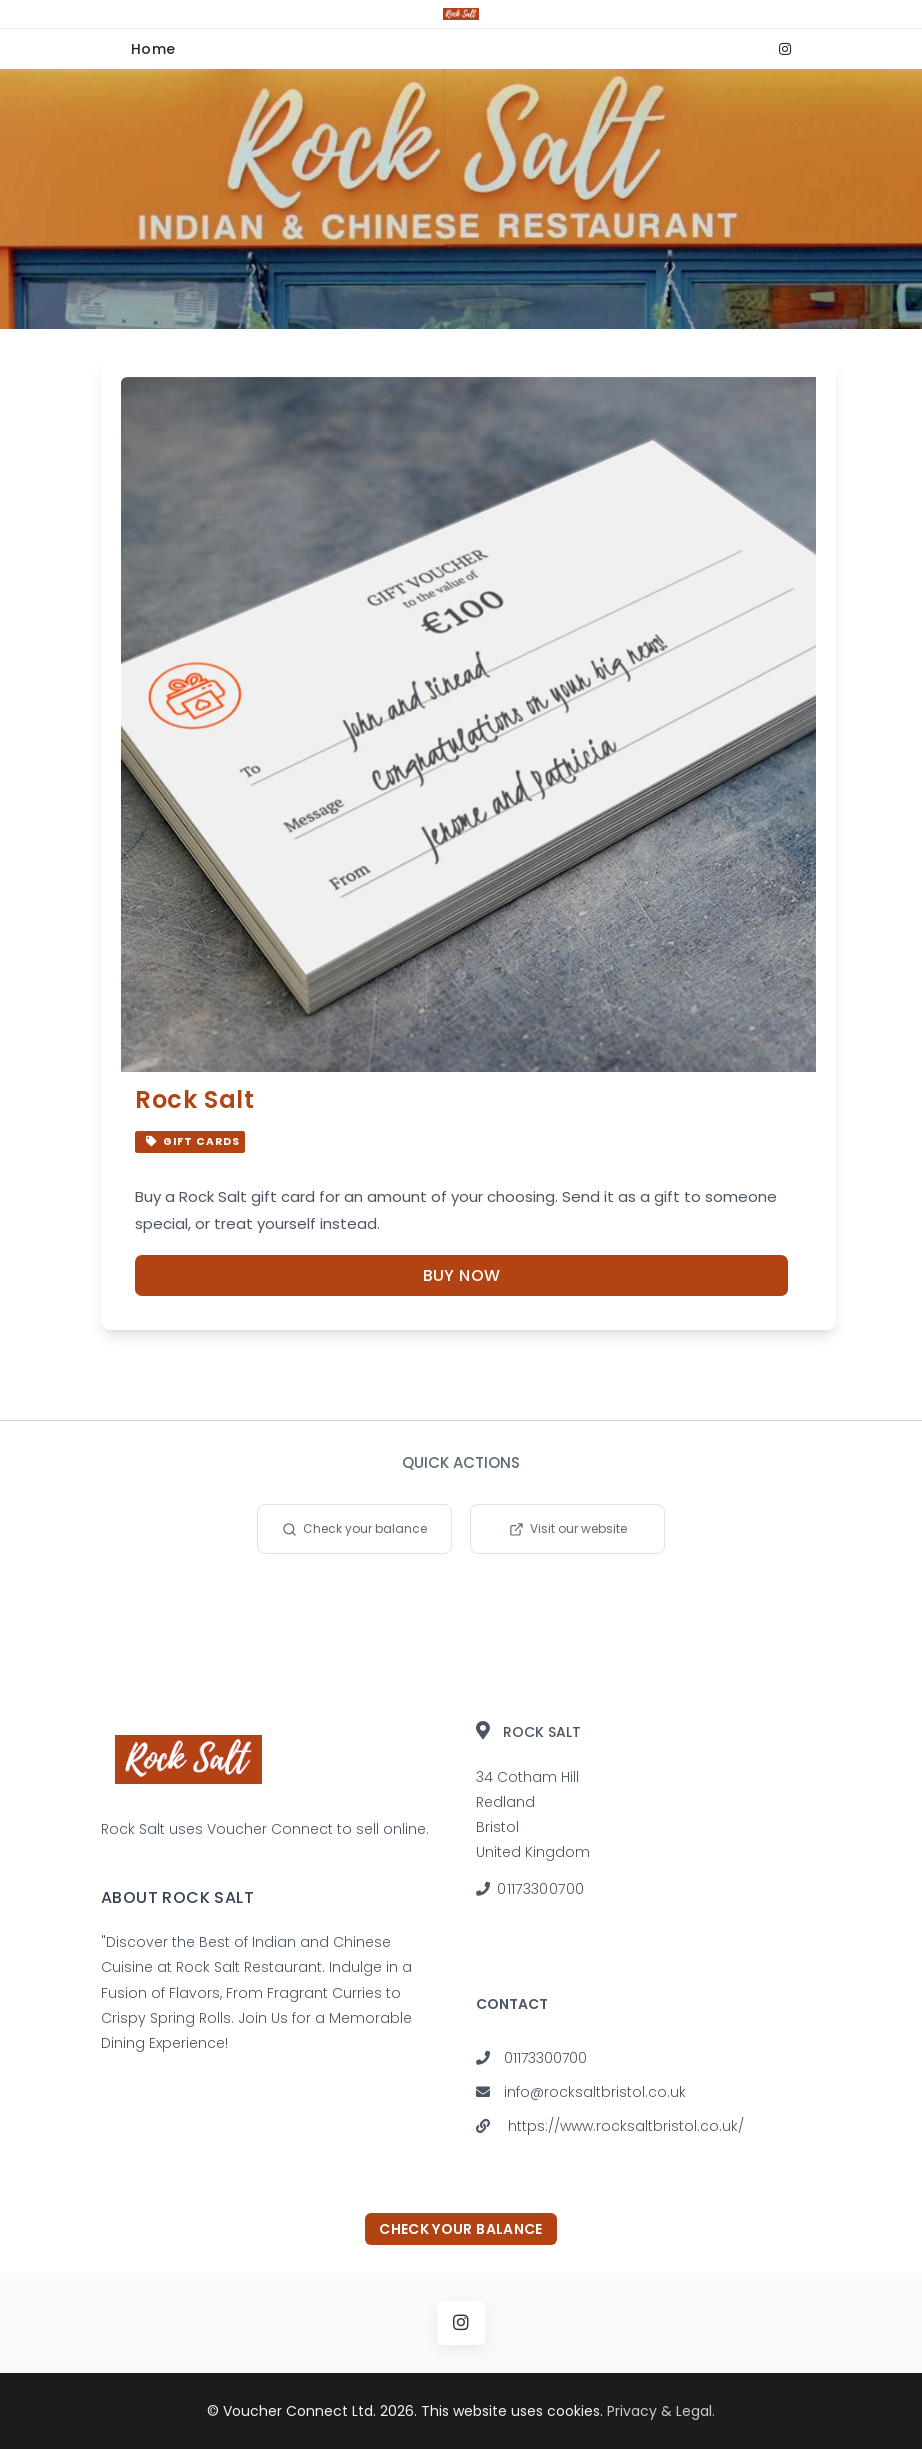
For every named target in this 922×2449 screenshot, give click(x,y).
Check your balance (354, 1528)
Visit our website (568, 1528)
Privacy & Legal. (661, 2411)
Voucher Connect (270, 1829)
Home (153, 49)
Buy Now (462, 1275)
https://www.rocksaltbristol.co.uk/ (626, 2126)
